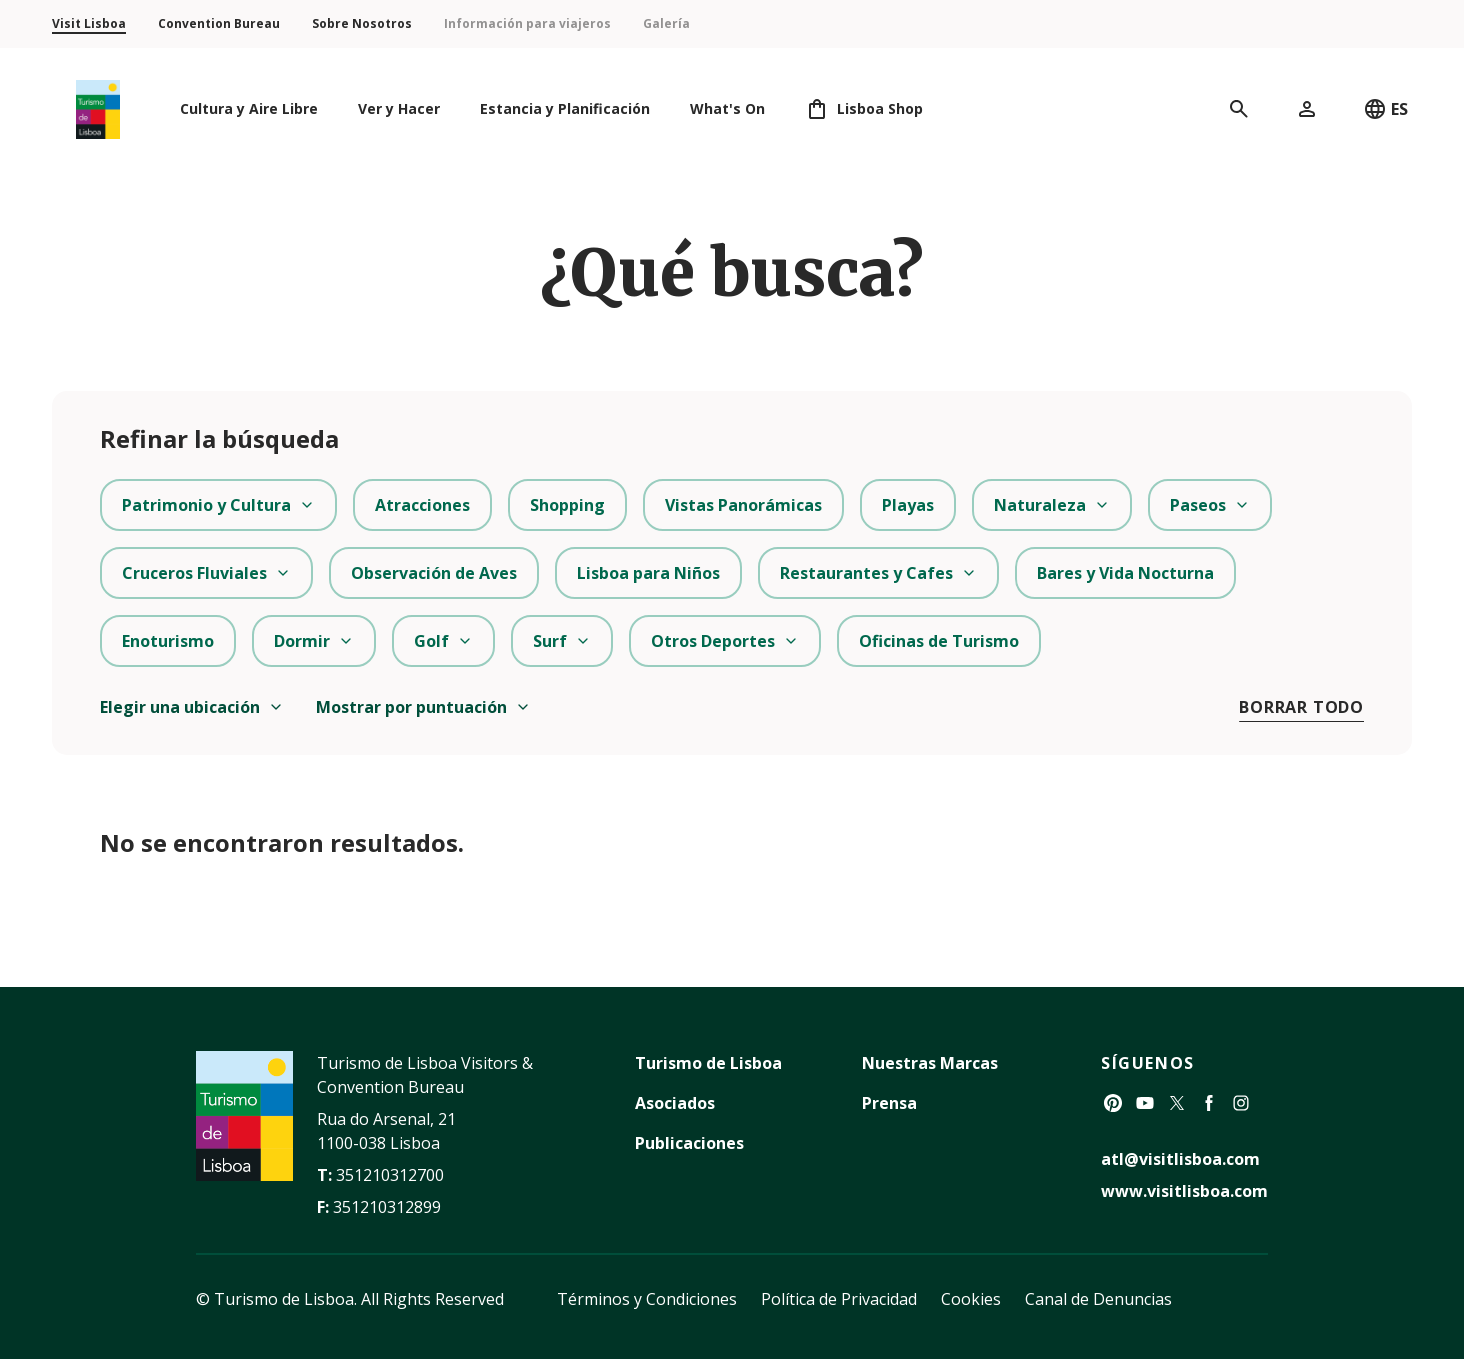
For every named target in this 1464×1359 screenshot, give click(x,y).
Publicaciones (689, 1143)
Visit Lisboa (89, 23)
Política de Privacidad (839, 1299)
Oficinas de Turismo (939, 641)
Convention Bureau (219, 23)
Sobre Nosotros (362, 23)
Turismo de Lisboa (708, 1063)
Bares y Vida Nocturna (1125, 573)
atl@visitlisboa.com (1180, 1159)
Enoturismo (168, 641)
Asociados (675, 1103)
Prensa (889, 1103)
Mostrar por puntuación (423, 707)
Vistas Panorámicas (743, 505)
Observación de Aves (434, 573)
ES (1385, 109)
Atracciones (422, 505)
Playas (908, 505)
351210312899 (387, 1207)
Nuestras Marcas (930, 1063)
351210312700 (390, 1175)
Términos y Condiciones (647, 1299)
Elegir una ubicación (192, 707)
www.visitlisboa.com (1184, 1191)
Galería (666, 23)
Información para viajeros (527, 23)
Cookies (971, 1299)
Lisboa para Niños (648, 573)
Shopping (567, 505)
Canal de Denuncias (1098, 1299)
